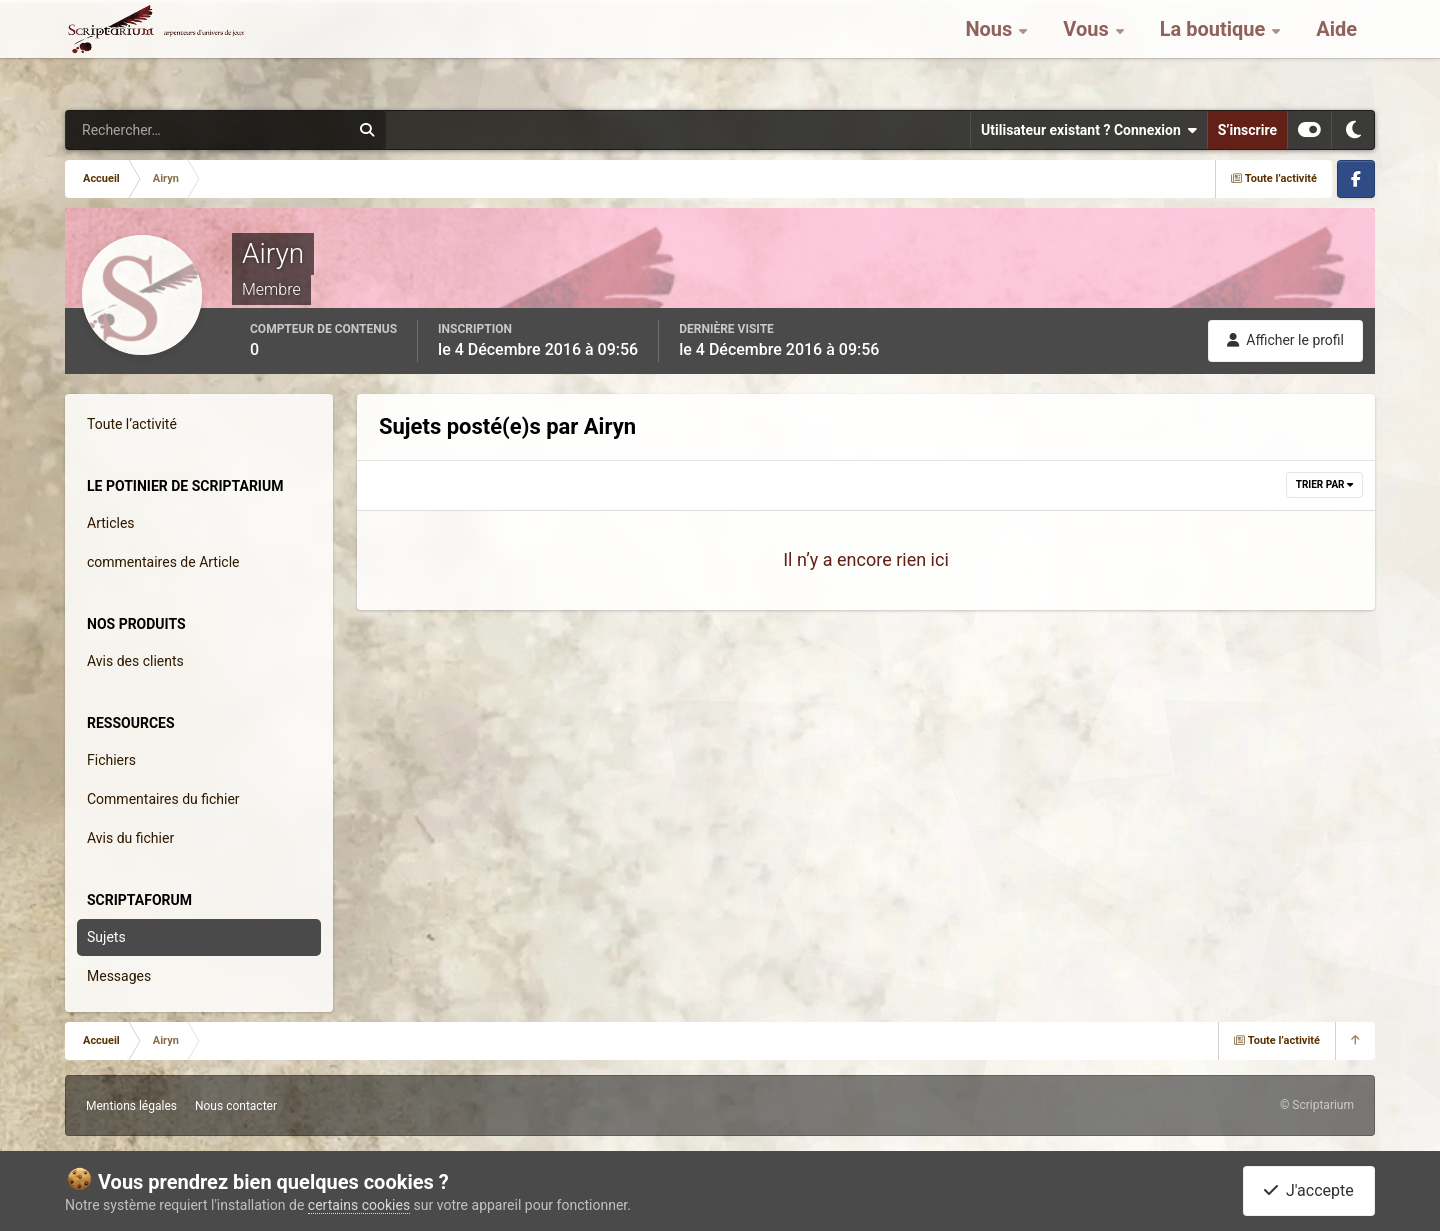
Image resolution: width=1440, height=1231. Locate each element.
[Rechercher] (153, 130)
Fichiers (111, 760)
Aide (1336, 50)
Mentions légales (131, 1106)
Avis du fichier (130, 838)
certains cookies (359, 1205)
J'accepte (1309, 1190)
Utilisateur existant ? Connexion (1089, 130)
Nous (991, 50)
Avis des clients (135, 661)
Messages (119, 976)
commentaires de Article (163, 562)
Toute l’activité (132, 424)
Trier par (1324, 484)
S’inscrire (1247, 130)
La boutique (1215, 50)
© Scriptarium (1317, 1105)
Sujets (106, 937)
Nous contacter (236, 1106)
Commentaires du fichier (163, 799)
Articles (111, 523)
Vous (1088, 50)
